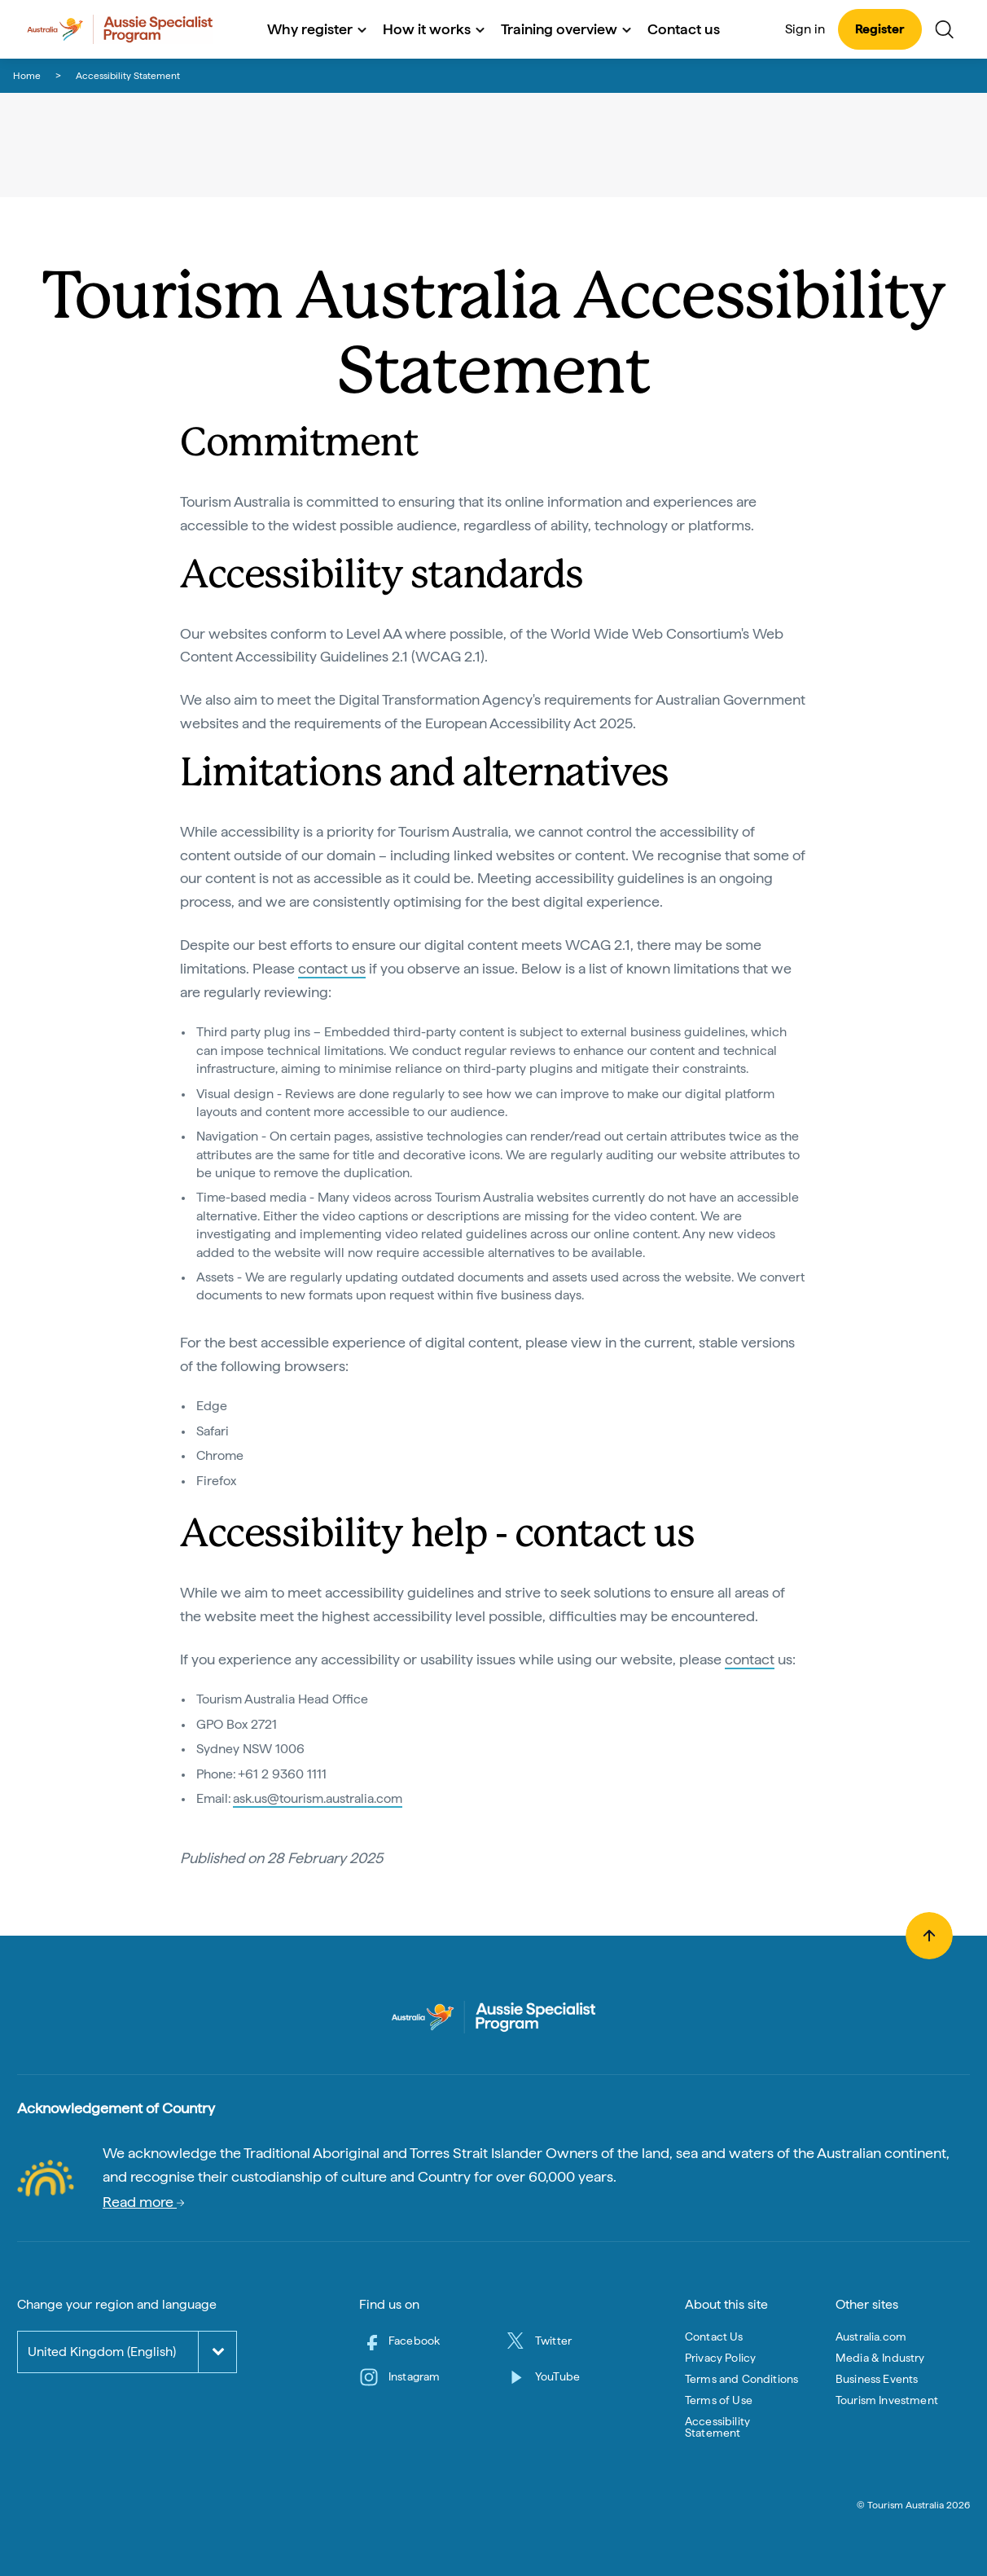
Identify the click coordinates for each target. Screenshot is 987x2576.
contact (749, 1659)
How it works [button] (434, 28)
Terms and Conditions (741, 2379)
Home (27, 75)
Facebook (414, 2340)
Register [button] (880, 29)
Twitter (553, 2340)
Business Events (877, 2379)
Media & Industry (880, 2357)
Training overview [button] (566, 28)
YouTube (557, 2376)
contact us (332, 968)
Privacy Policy (720, 2357)
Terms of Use (718, 2400)
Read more (143, 2201)
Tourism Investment (887, 2400)
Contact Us (714, 2336)
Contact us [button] (683, 28)
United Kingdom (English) (102, 2351)
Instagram (414, 2376)
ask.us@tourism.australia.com (317, 1798)
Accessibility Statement (717, 2427)
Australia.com (871, 2336)
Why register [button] (316, 28)
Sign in (805, 29)
